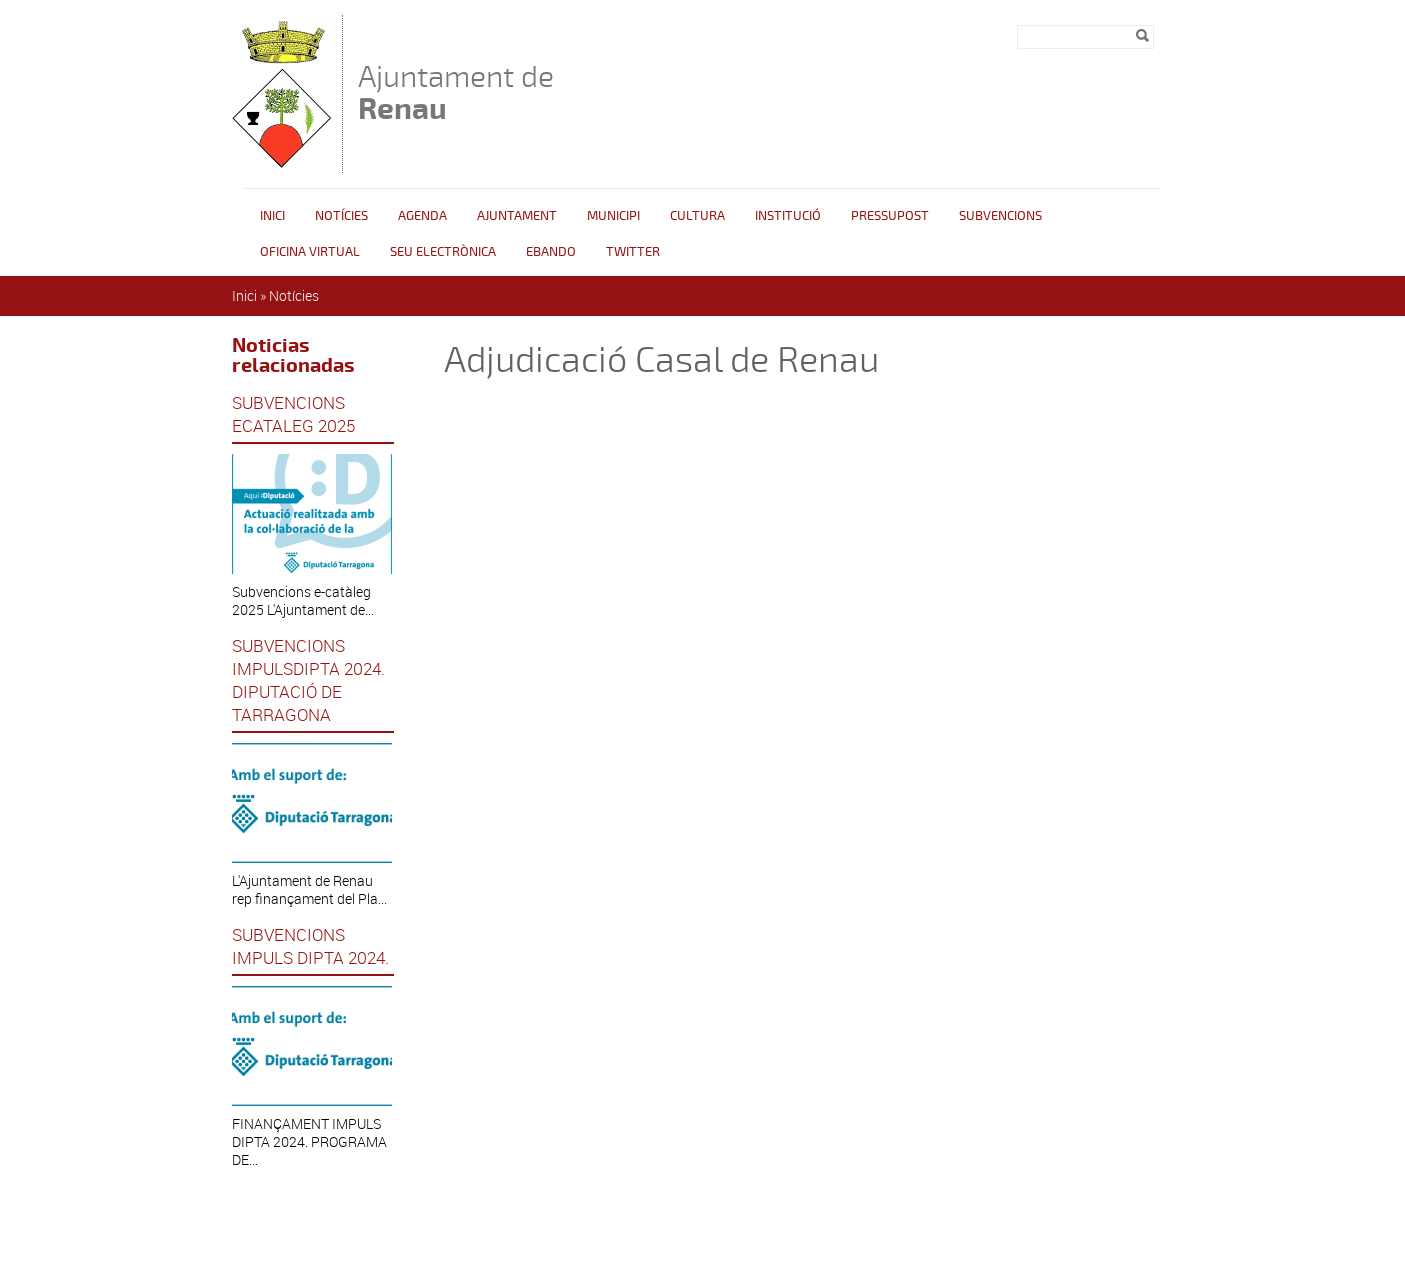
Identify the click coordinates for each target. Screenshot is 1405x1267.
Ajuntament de (456, 92)
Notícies (341, 216)
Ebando (551, 252)
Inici (272, 216)
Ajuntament (517, 216)
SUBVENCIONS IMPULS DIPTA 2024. (310, 946)
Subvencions (1000, 216)
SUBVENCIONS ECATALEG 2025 (293, 414)
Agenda (422, 216)
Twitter (633, 252)
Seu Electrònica (443, 252)
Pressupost (890, 216)
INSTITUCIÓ (788, 216)
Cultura (697, 216)
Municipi (613, 216)
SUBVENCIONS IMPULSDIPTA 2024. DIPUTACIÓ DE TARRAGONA (308, 680)
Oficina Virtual (310, 252)
